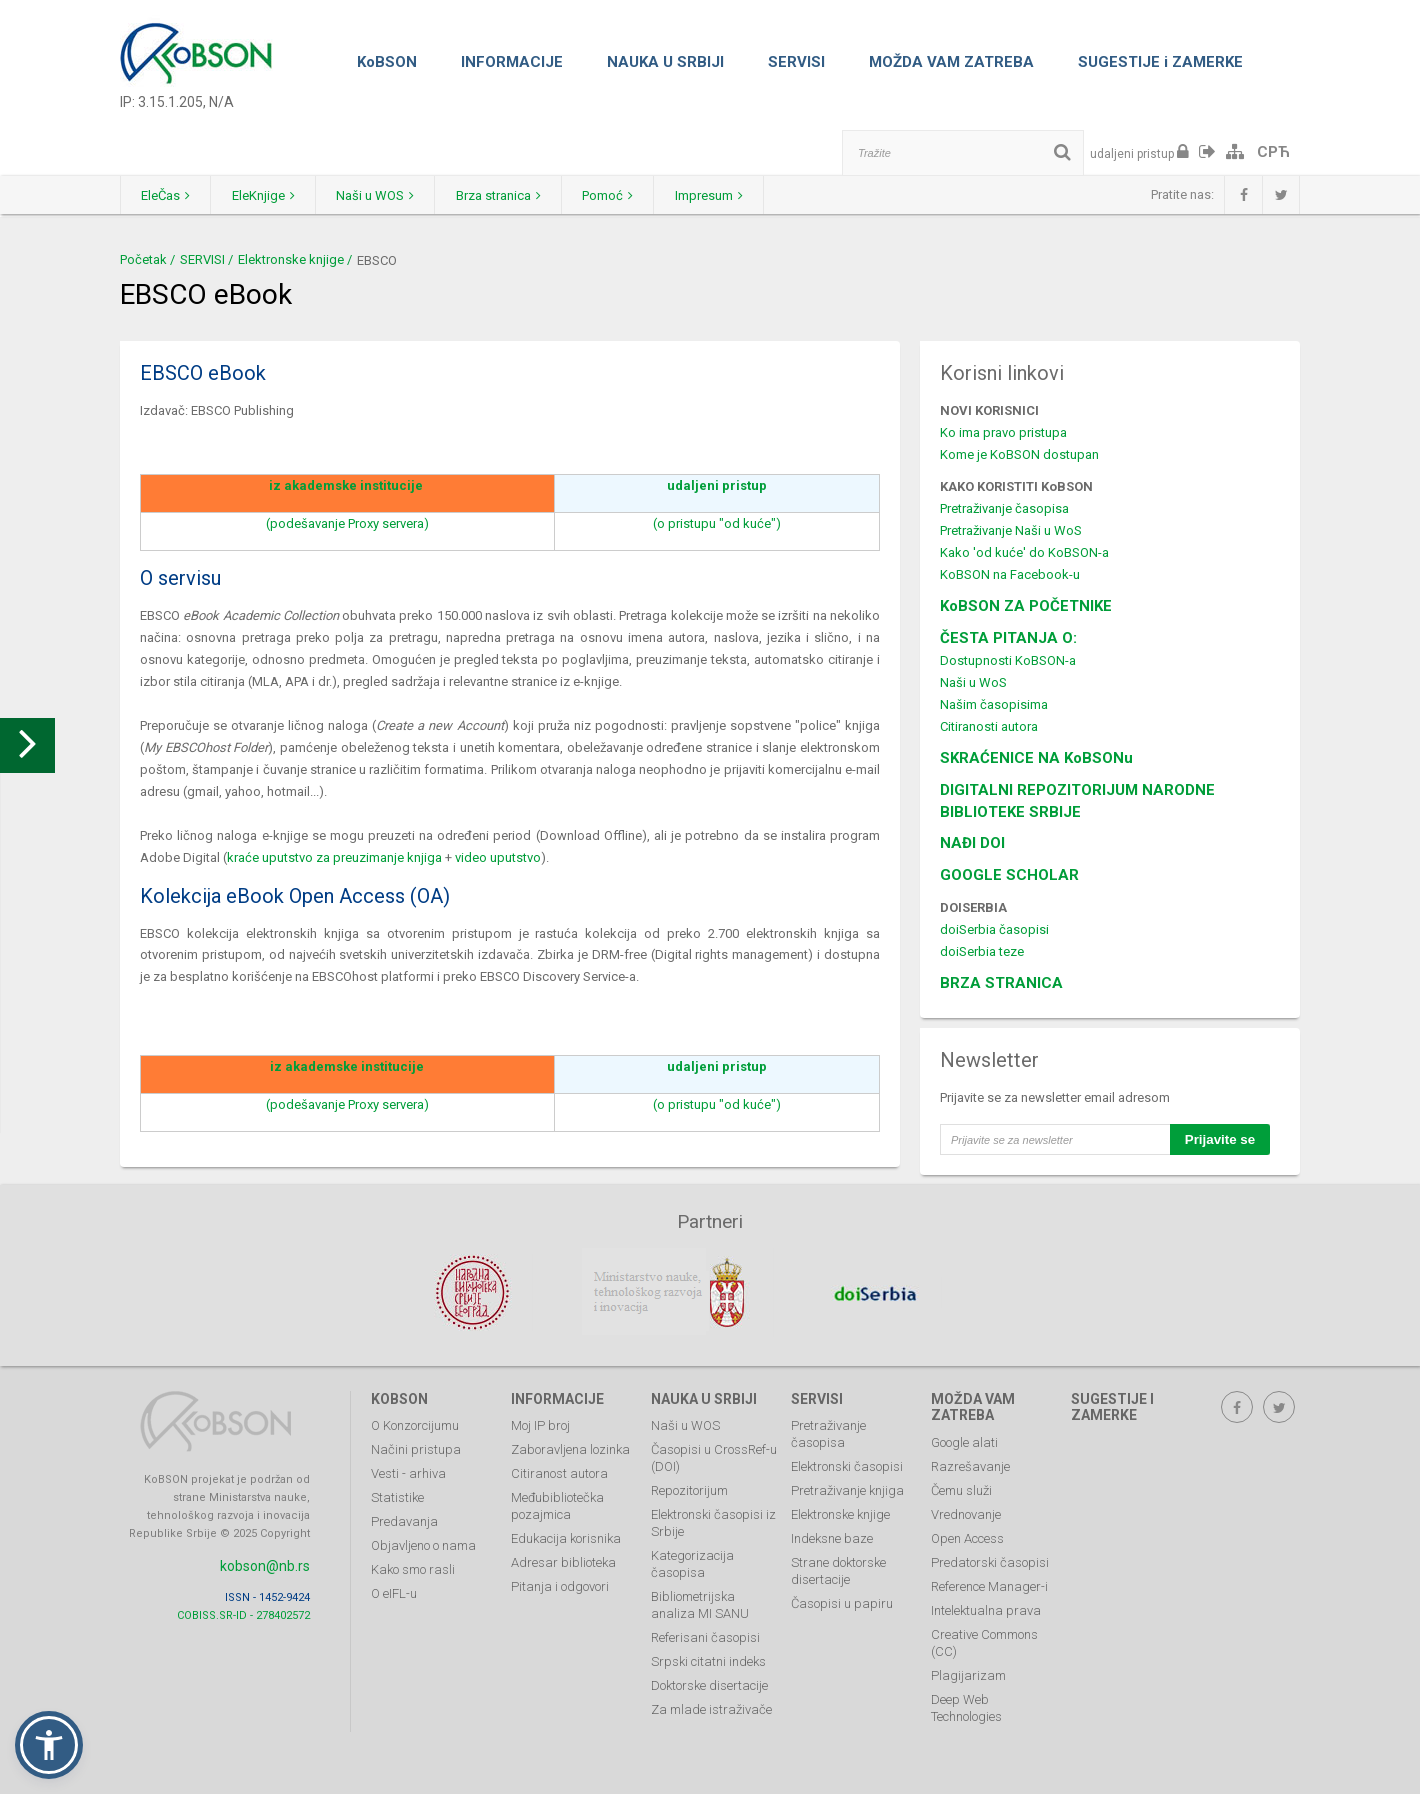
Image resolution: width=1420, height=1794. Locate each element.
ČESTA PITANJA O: (1008, 638)
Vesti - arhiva (408, 1470)
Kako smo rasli (413, 1566)
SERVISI (796, 62)
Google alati (964, 1439)
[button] (49, 1745)
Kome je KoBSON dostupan (1019, 454)
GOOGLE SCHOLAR (1009, 875)
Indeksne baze (832, 1535)
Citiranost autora (559, 1470)
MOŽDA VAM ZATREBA (951, 62)
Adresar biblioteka (563, 1559)
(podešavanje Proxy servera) (347, 523)
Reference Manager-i (989, 1583)
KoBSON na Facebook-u (1010, 574)
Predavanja (404, 1518)
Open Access (967, 1535)
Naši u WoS (973, 682)
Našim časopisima (994, 704)
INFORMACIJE (512, 62)
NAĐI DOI (972, 843)
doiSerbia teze (982, 951)
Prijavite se (1220, 1139)
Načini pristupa (416, 1446)
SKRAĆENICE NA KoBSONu (1036, 758)
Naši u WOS (399, 195)
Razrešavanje (970, 1463)
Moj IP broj (540, 1422)
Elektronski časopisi (847, 1463)
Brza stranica (531, 195)
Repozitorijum (689, 1487)
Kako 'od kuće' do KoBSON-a (1024, 552)
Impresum (761, 195)
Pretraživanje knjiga (847, 1487)
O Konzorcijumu (415, 1422)
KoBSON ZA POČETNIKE (1026, 606)
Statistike (397, 1494)
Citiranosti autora (989, 726)
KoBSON (387, 62)
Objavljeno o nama (423, 1542)
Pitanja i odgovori (560, 1583)
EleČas (170, 195)
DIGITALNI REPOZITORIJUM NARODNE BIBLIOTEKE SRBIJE (1077, 801)
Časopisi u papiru (842, 1600)
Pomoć (650, 195)
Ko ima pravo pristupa (1003, 432)
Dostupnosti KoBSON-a (1008, 660)
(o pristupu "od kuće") (717, 523)
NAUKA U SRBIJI (665, 62)
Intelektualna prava (986, 1607)
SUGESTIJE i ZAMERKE (1160, 62)
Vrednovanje (966, 1511)
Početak (143, 259)
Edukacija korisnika (566, 1535)
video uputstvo (498, 857)
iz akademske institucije (346, 485)
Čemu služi (961, 1487)
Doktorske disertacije (709, 1682)
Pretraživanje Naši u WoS (1011, 530)
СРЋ (1273, 152)
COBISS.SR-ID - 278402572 (243, 1611)
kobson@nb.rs (265, 1562)
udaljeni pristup (717, 485)
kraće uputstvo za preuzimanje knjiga (334, 857)
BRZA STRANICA (1001, 983)
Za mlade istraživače (711, 1706)
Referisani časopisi (705, 1634)
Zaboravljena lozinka (570, 1446)
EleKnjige (277, 195)
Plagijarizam (968, 1672)
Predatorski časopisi (990, 1559)
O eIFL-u (394, 1590)
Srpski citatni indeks (708, 1658)
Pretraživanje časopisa (1004, 508)
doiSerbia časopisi (994, 929)
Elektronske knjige (291, 259)
